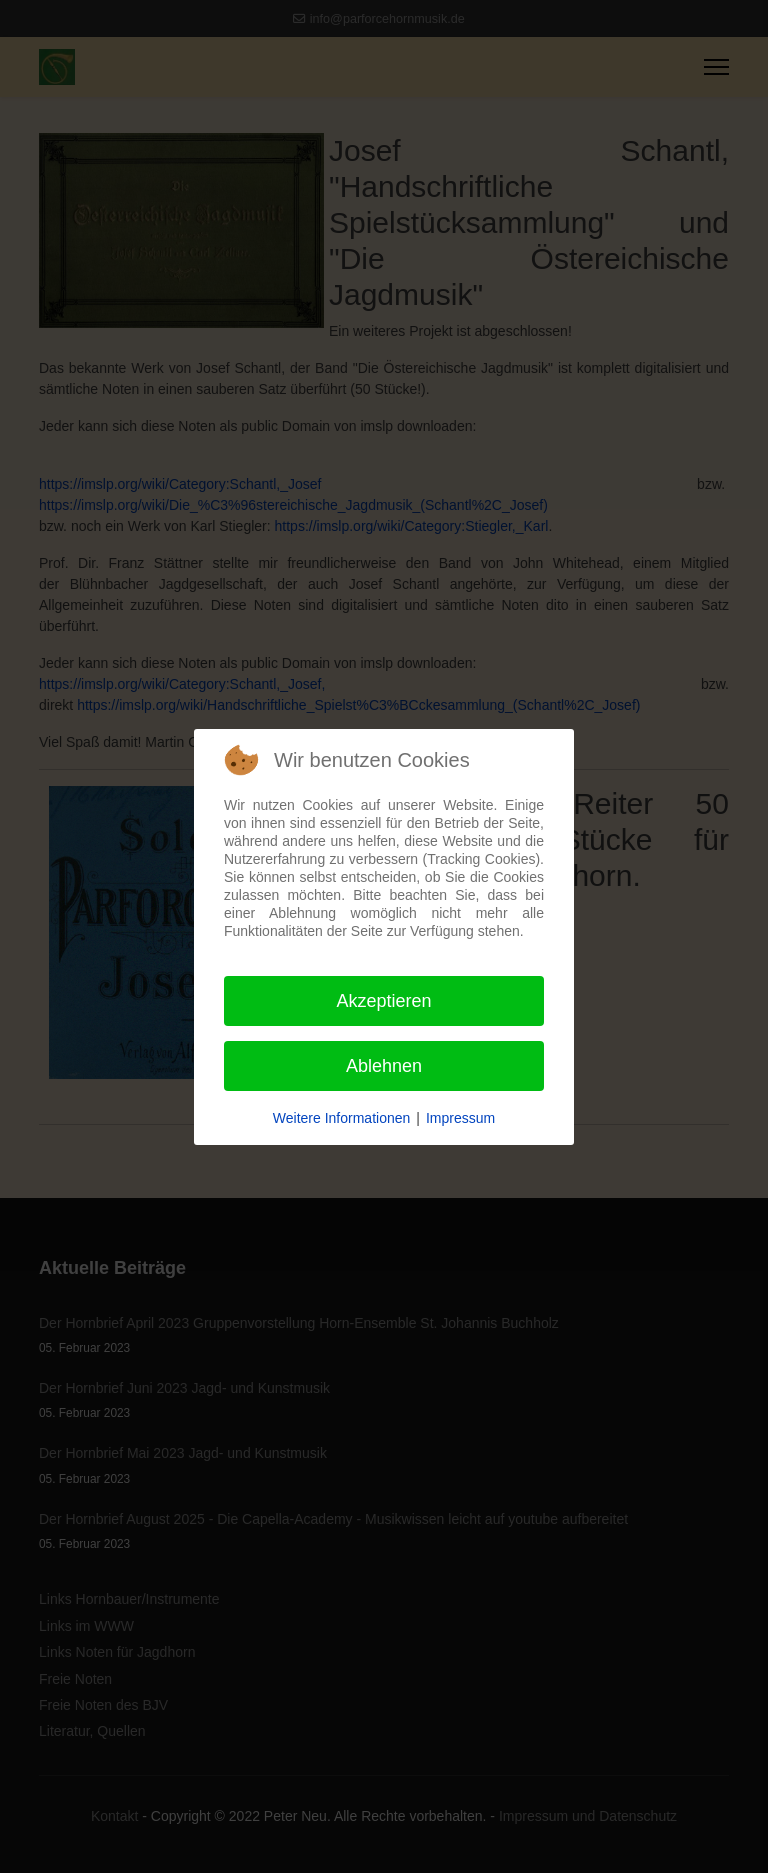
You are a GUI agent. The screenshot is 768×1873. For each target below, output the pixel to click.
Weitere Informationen (341, 1118)
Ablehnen (384, 1066)
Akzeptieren (383, 1001)
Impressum (460, 1118)
